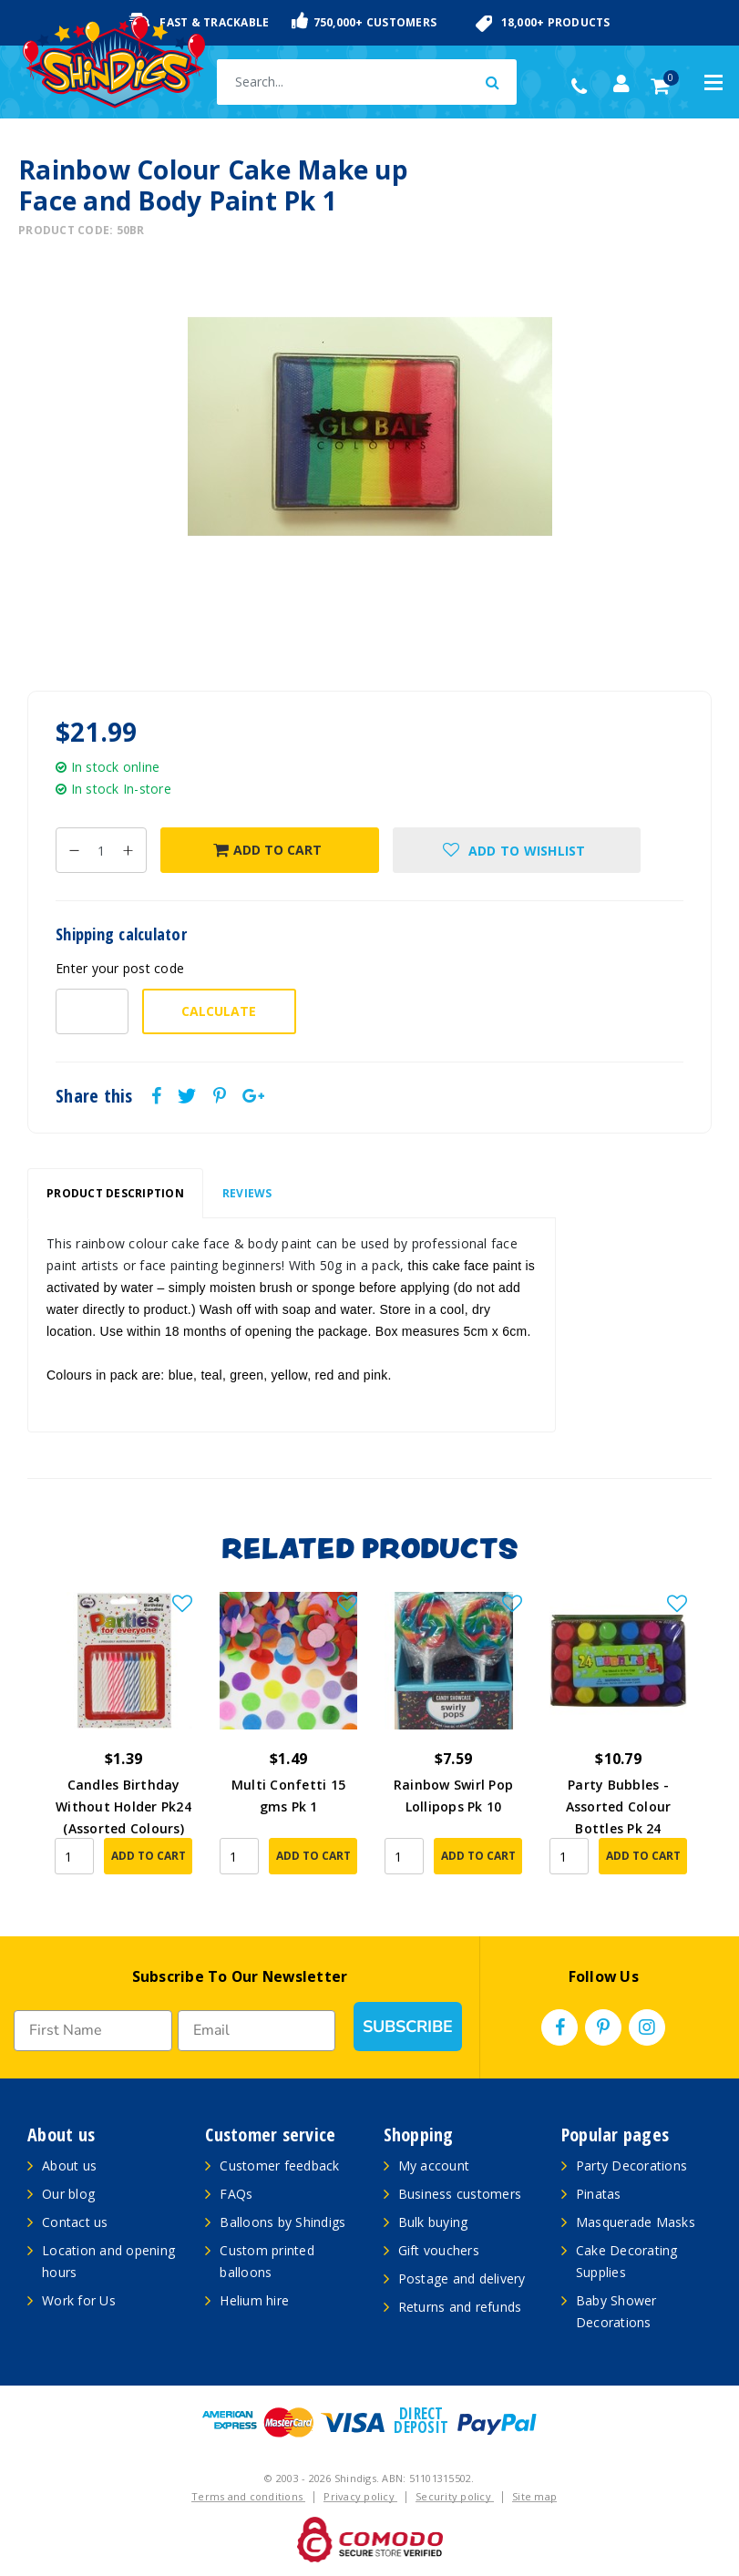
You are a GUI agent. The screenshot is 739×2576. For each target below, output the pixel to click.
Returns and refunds (460, 2306)
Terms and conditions (248, 2496)
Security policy (455, 2496)
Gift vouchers (438, 2250)
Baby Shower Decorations (616, 2311)
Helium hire (254, 2300)
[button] (517, 850)
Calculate (218, 1011)
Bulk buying (433, 2222)
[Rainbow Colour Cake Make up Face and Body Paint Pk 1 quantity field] (101, 850)
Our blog (68, 2193)
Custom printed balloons (267, 2261)
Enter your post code (120, 968)
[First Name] (93, 2030)
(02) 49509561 (583, 87)
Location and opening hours (108, 2261)
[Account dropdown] (621, 84)
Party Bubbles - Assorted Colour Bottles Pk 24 (619, 1806)
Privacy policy (360, 2496)
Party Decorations (631, 2165)
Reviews (247, 1193)
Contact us (75, 2222)
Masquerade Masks (635, 2222)
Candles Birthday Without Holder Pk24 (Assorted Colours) (123, 1806)
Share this (94, 1096)
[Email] (257, 2030)
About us (69, 2165)
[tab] (115, 1193)
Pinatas (598, 2193)
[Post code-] (92, 1011)
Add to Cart (267, 849)
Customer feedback (279, 2165)
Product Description (115, 1193)
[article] (123, 1746)
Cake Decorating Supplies (627, 2261)
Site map (534, 2496)
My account (434, 2165)
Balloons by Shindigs (282, 2222)
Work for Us (79, 2300)
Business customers (460, 2193)
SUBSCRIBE (408, 2026)
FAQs (236, 2193)
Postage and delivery (462, 2278)
